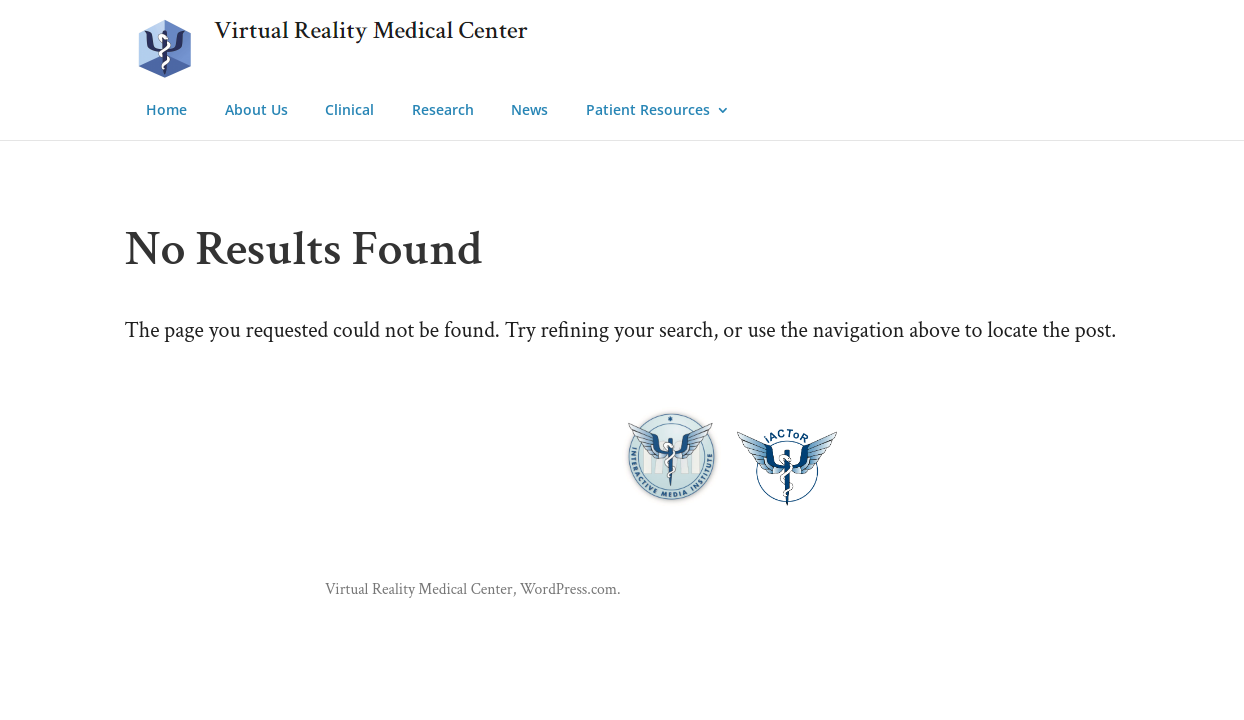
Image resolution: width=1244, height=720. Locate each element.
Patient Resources (648, 111)
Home (166, 111)
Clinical (349, 111)
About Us (256, 111)
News (529, 111)
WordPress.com (568, 589)
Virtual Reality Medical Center (419, 589)
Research (443, 111)
